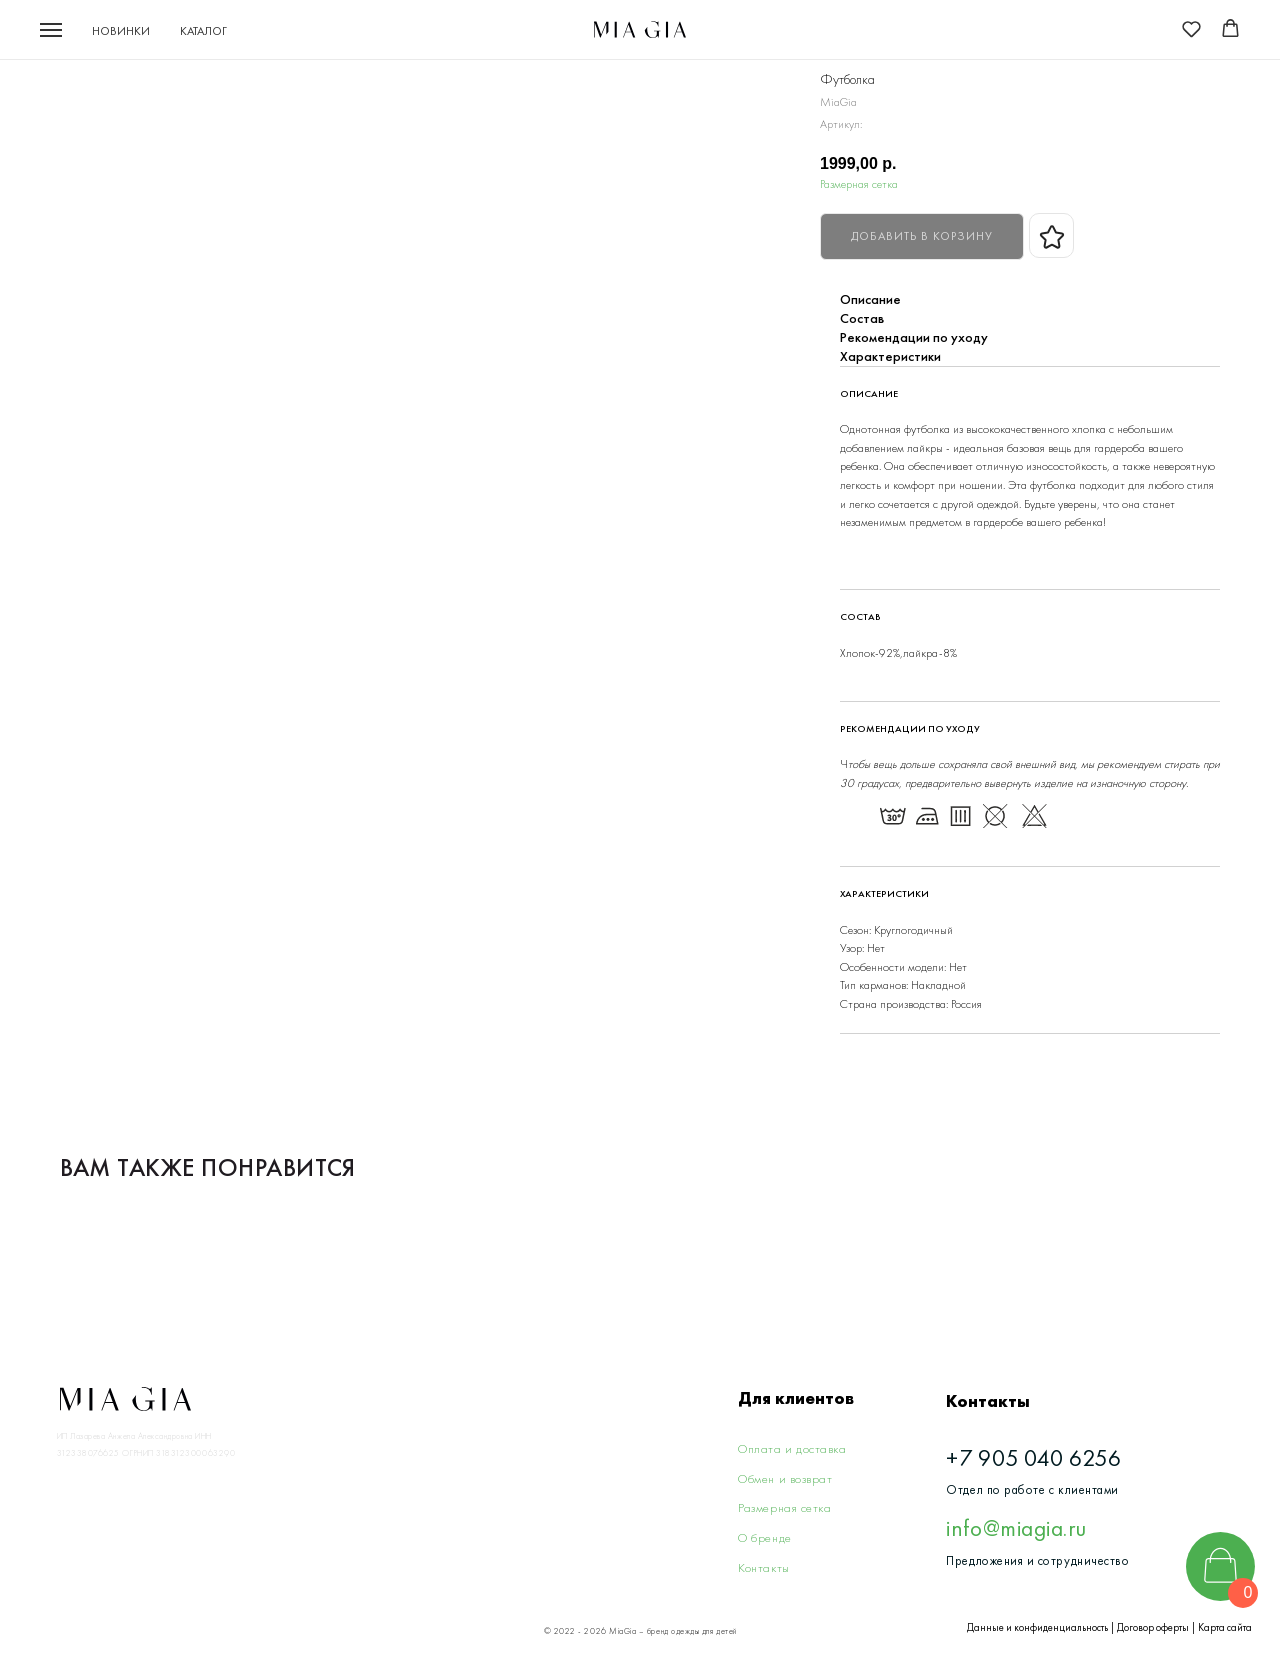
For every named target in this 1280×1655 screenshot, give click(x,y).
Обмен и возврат (785, 1478)
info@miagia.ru (1016, 1528)
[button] (1191, 28)
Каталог (203, 31)
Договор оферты (1153, 1627)
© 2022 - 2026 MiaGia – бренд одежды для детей (640, 1631)
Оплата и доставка (792, 1448)
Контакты (763, 1567)
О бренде (764, 1537)
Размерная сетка (859, 184)
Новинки (121, 31)
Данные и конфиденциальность (1037, 1627)
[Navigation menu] (51, 30)
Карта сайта (1225, 1627)
